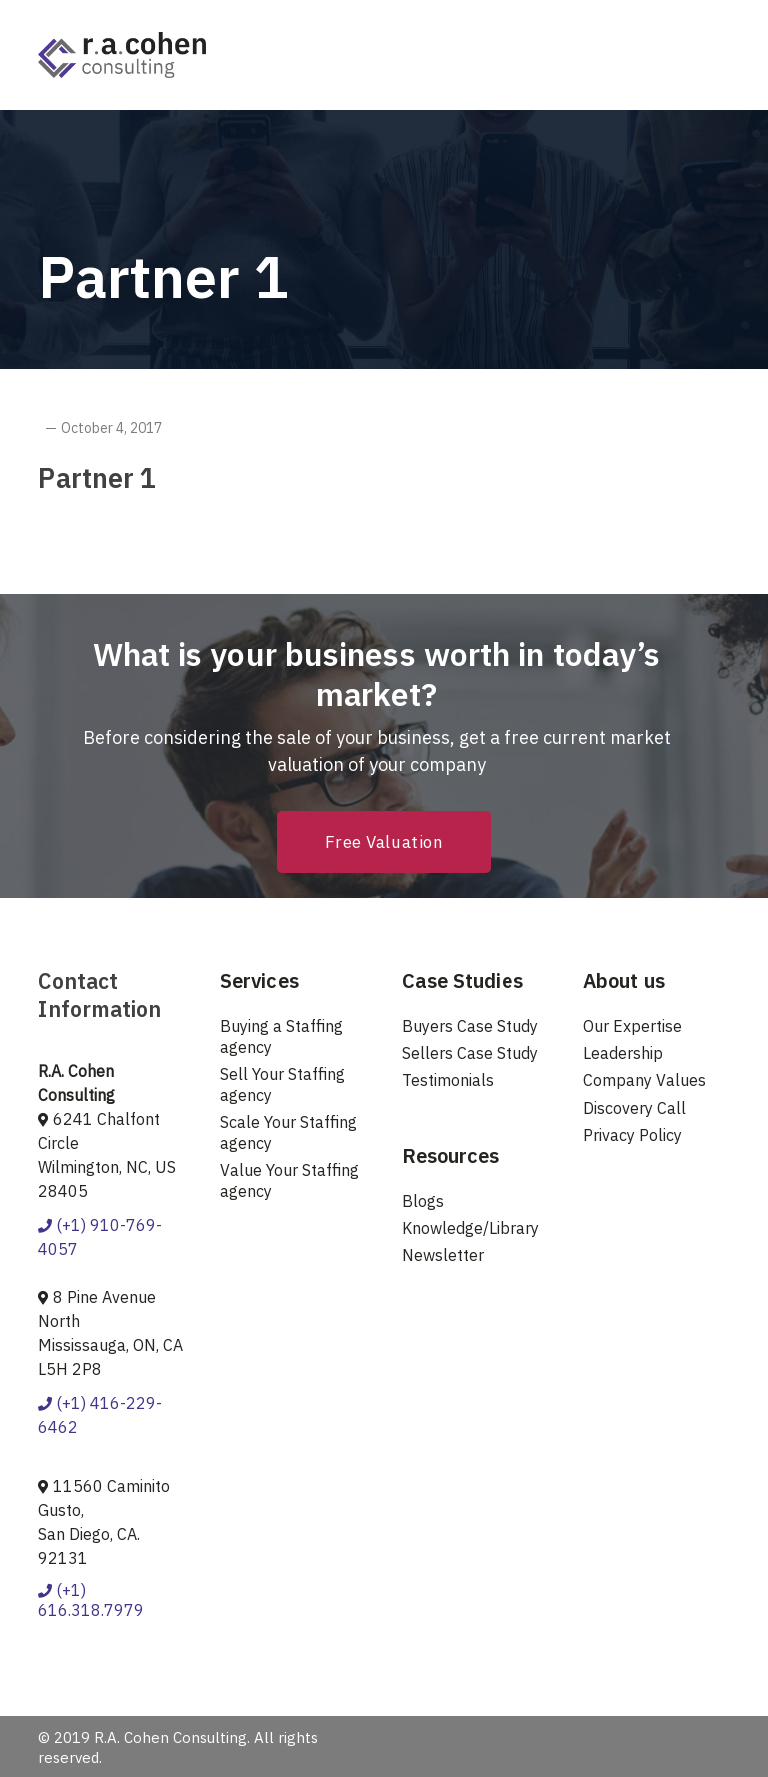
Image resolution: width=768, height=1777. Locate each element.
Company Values (644, 1080)
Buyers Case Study (470, 1026)
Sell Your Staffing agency (282, 1084)
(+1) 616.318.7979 (91, 1600)
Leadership (623, 1053)
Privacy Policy (632, 1135)
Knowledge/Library (470, 1228)
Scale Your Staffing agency (288, 1132)
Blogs (423, 1201)
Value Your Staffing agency (289, 1180)
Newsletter (443, 1255)
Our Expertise (632, 1026)
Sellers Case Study (470, 1053)
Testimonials (448, 1080)
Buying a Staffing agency (281, 1036)
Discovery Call (634, 1108)
